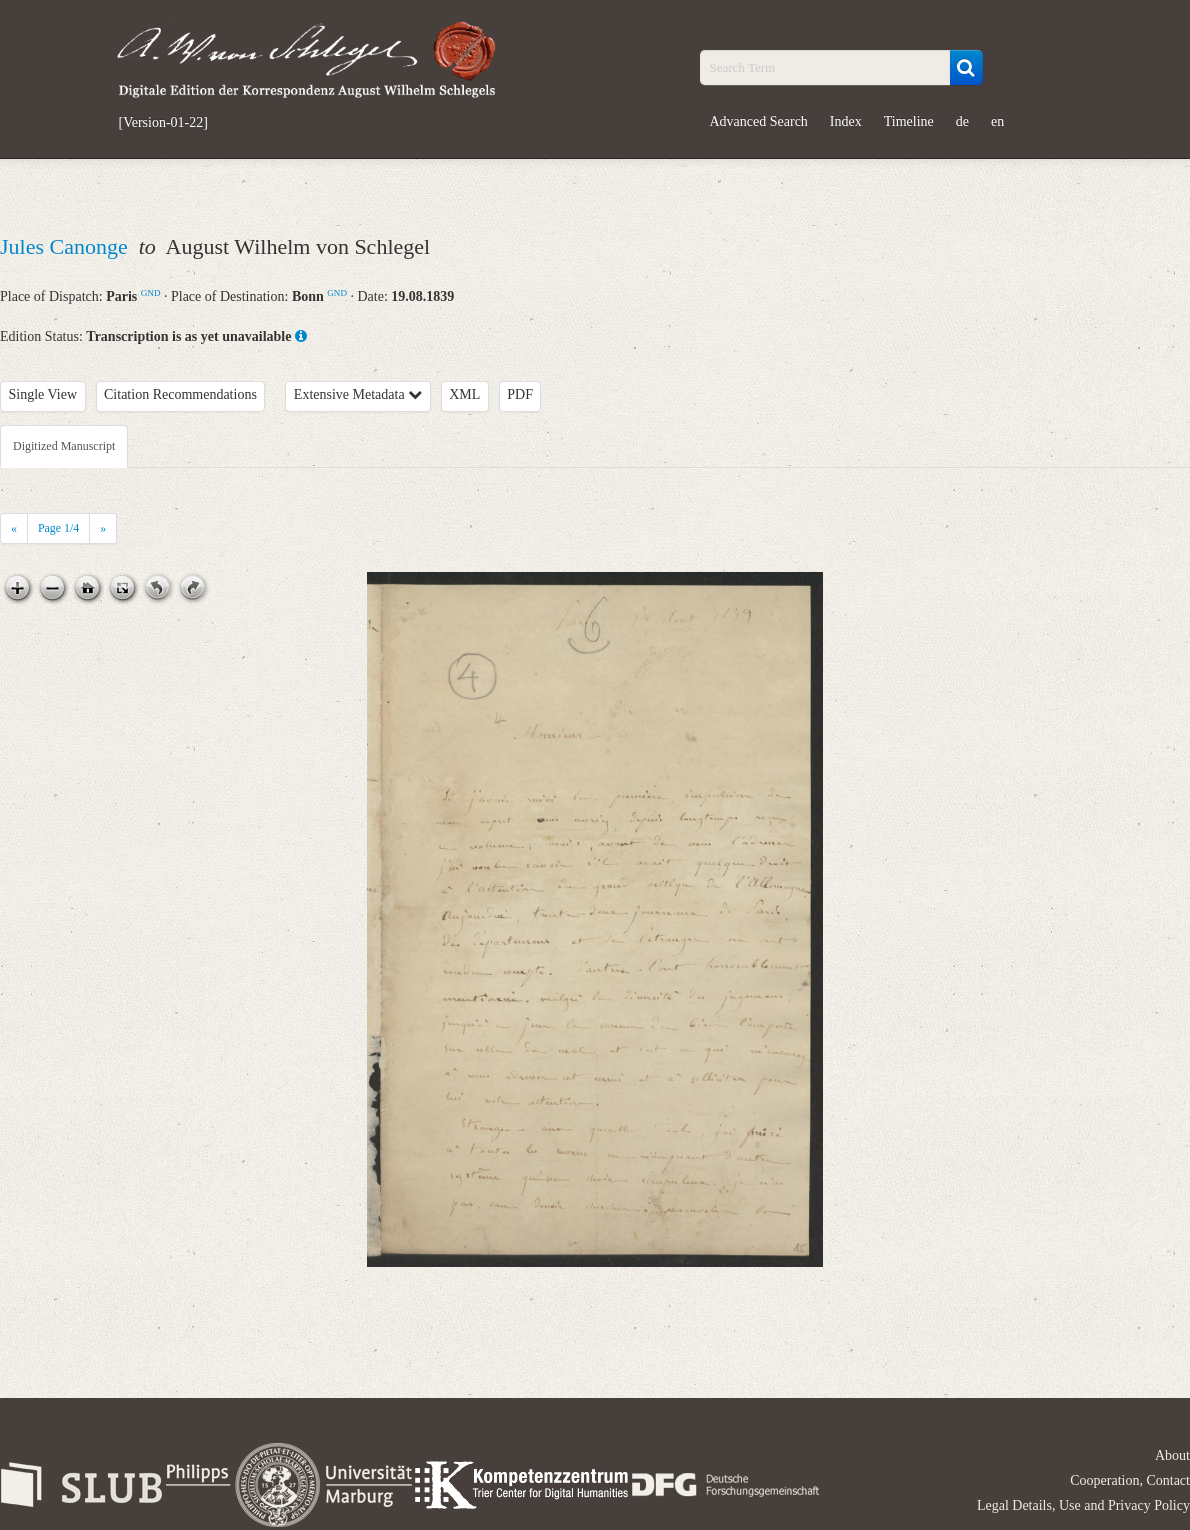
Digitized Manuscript (64, 446)
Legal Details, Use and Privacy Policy (1083, 1505)
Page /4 (58, 528)
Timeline (909, 121)
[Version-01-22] (163, 123)
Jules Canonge (66, 246)
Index (846, 121)
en (997, 121)
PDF (520, 394)
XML (464, 394)
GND (151, 293)
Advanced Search (759, 121)
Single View (43, 394)
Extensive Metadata (358, 394)
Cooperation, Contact (1130, 1480)
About (1172, 1455)
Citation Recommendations (180, 394)
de (962, 121)
